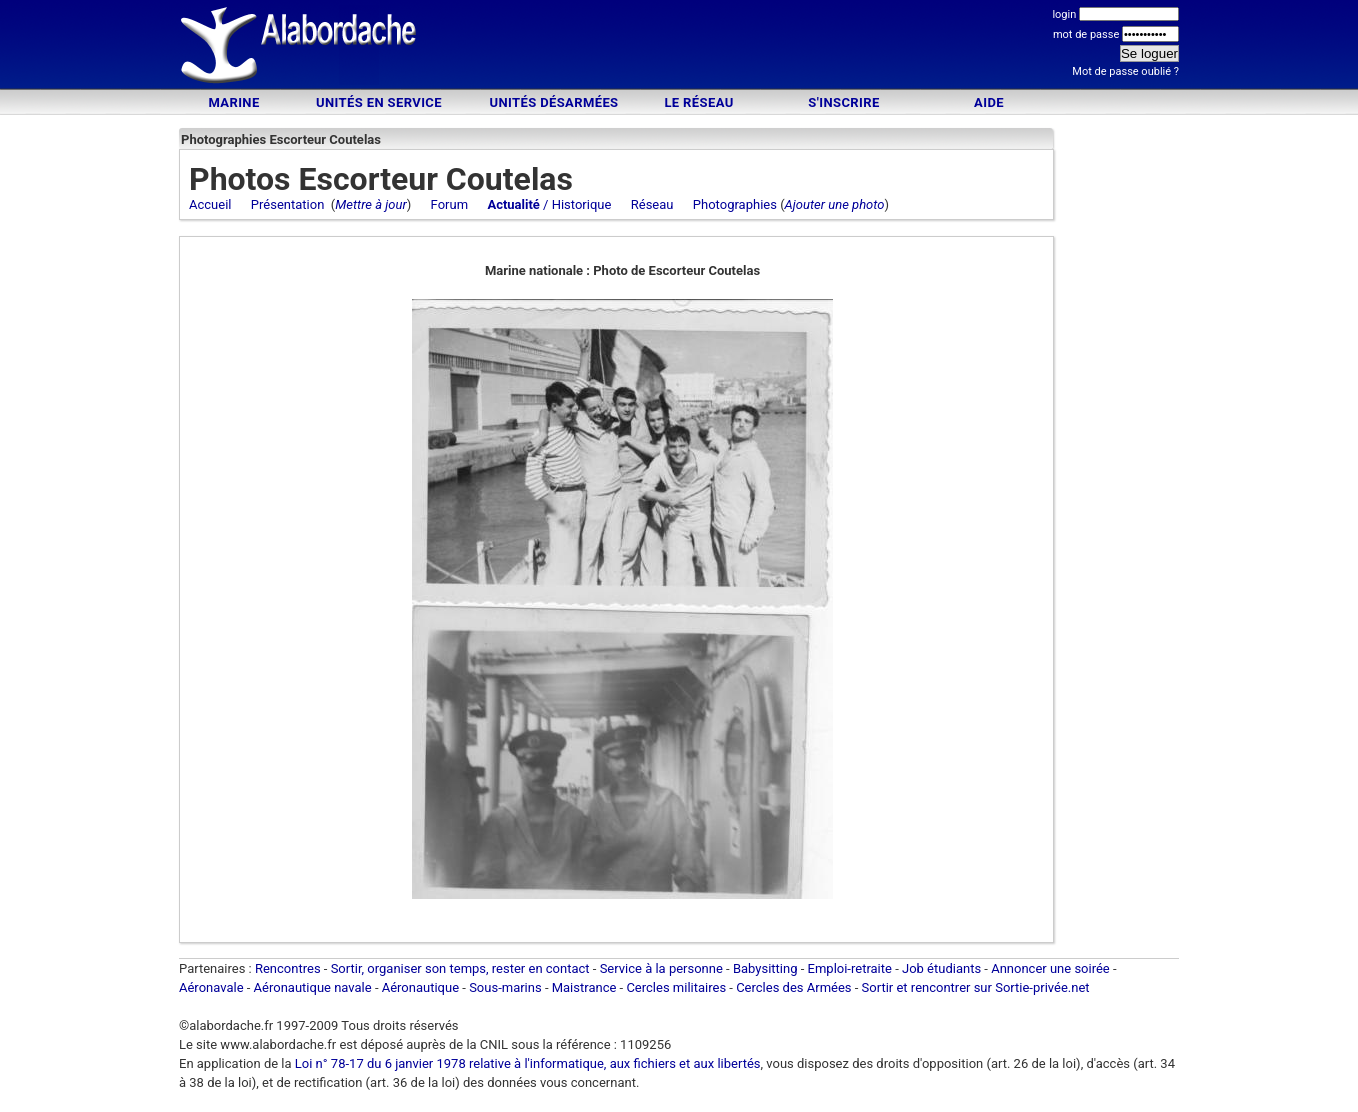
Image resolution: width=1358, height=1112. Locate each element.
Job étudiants (941, 968)
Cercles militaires (676, 987)
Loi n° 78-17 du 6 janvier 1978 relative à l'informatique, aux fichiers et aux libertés (526, 1063)
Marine (233, 102)
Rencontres (288, 968)
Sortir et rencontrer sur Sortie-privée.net (976, 987)
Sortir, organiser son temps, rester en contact (460, 968)
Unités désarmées (553, 102)
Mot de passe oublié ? (1125, 71)
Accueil (210, 204)
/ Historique (549, 204)
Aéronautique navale (313, 987)
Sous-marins (505, 987)
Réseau (652, 204)
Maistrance (584, 987)
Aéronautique (422, 987)
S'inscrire (843, 102)
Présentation (288, 204)
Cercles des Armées (793, 987)
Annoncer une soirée (1050, 968)
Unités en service (379, 102)
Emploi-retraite (850, 968)
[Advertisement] (679, 47)
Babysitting (765, 968)
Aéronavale (211, 987)
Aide (989, 102)
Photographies (735, 204)
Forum (449, 204)
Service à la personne (661, 968)
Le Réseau (698, 102)
